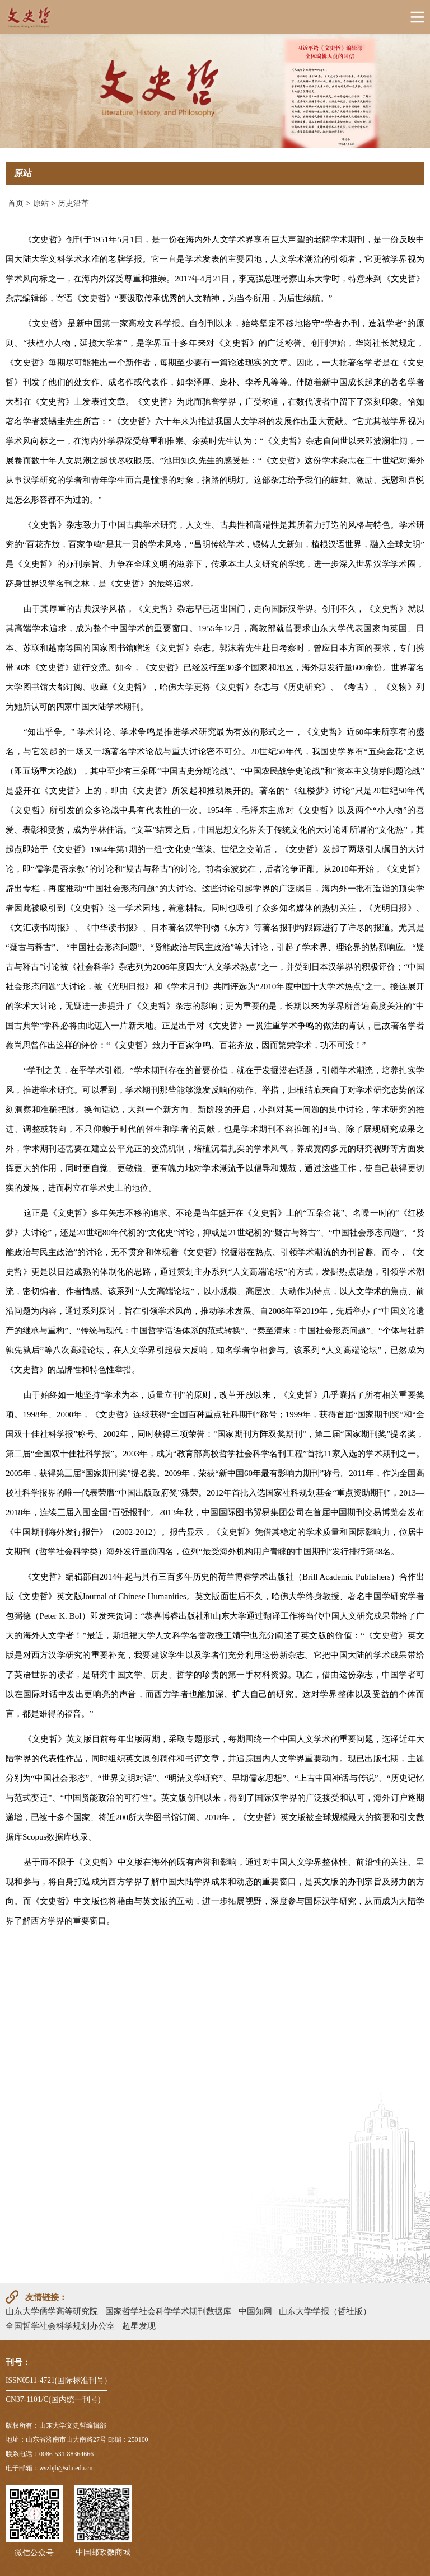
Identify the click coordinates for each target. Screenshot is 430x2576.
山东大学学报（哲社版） (325, 2311)
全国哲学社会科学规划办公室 (60, 2325)
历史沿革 (73, 203)
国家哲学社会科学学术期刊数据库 (168, 2311)
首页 (16, 203)
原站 (41, 203)
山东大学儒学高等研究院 (52, 2311)
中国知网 (255, 2311)
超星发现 (139, 2325)
